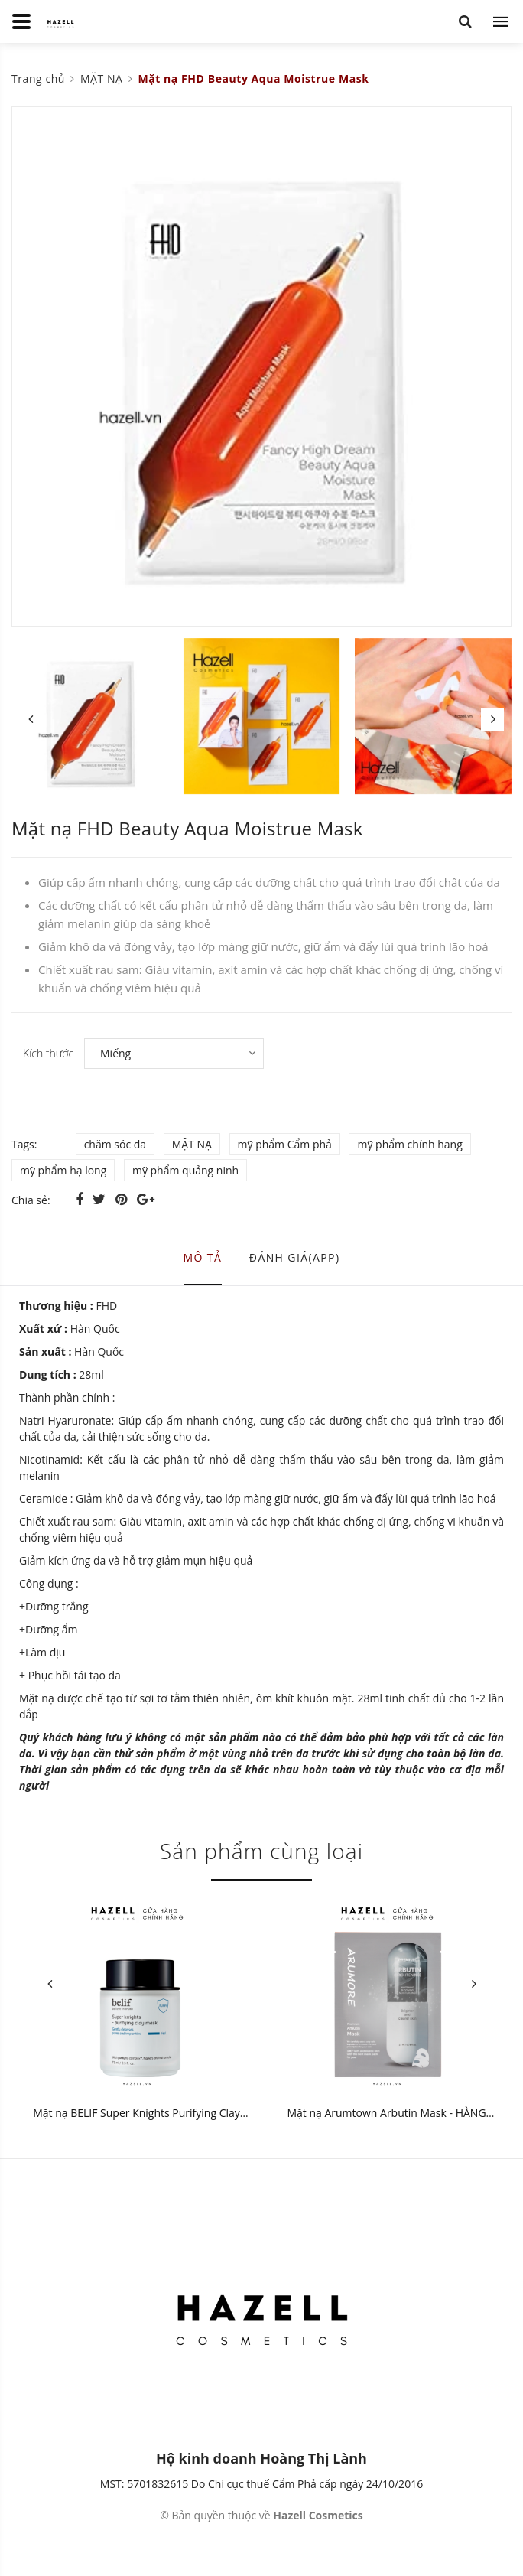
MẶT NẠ (192, 1144)
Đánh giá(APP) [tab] (294, 1257)
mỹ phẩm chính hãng (409, 1144)
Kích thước (48, 1053)
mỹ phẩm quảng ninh (185, 1170)
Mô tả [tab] (203, 1257)
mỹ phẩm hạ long (63, 1170)
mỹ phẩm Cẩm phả (285, 1144)
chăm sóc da (115, 1144)
